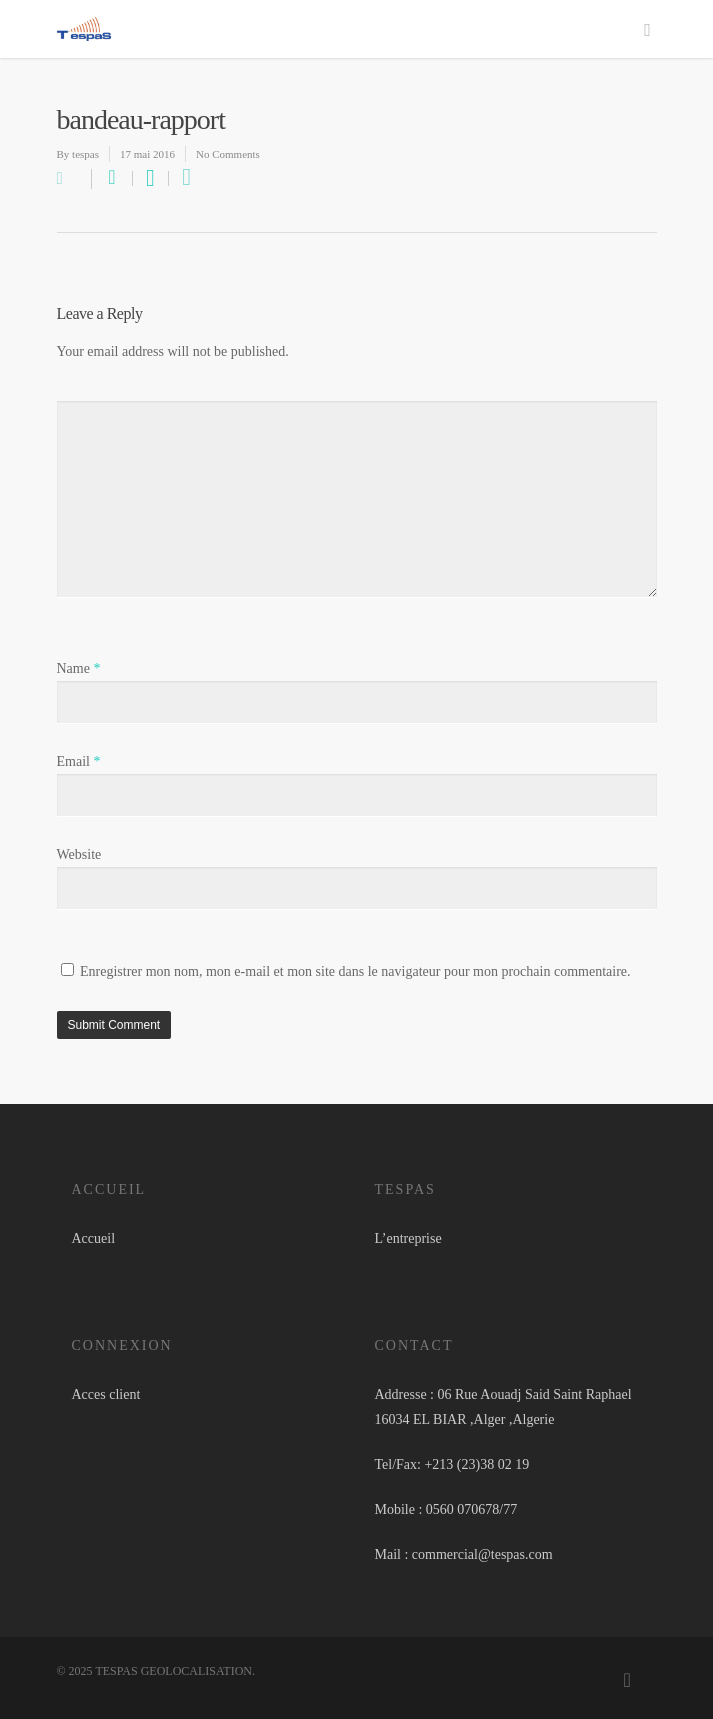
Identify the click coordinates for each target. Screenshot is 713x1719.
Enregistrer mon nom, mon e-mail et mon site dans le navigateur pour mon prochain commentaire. (355, 971)
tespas (85, 154)
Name (79, 668)
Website (79, 854)
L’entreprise (408, 1238)
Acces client (106, 1394)
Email (79, 761)
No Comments (228, 154)
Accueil (94, 1238)
